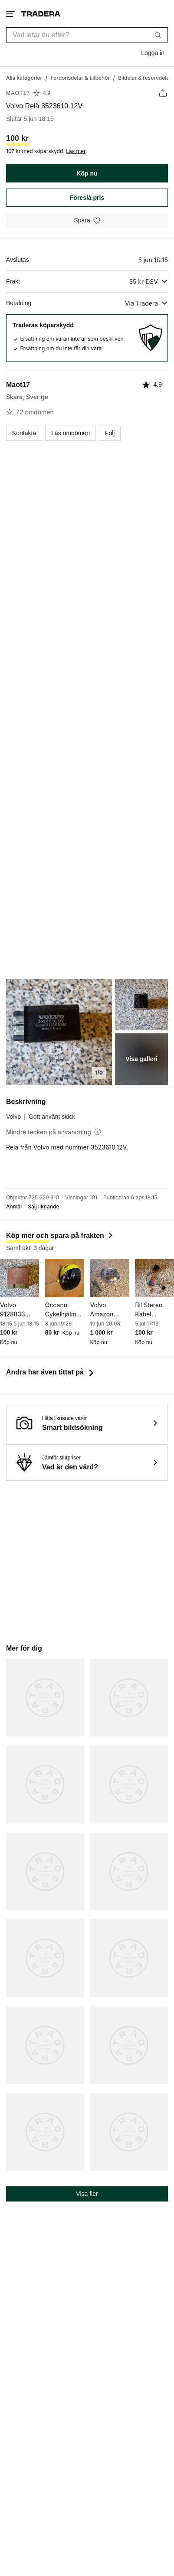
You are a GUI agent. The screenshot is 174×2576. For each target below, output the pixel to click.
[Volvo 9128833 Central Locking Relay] (19, 1278)
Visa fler (87, 2193)
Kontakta (24, 433)
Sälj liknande (43, 1207)
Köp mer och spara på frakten (60, 1235)
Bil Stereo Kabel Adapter (148, 1310)
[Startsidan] (40, 13)
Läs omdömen (70, 433)
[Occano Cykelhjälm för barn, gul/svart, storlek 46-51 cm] (64, 1278)
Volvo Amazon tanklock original (102, 1310)
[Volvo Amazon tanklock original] (109, 1278)
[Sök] (157, 34)
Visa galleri (141, 1058)
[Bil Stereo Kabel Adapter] (154, 1278)
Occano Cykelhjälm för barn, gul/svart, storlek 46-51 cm (64, 1310)
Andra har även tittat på (51, 1372)
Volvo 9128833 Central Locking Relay (12, 1310)
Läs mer (75, 151)
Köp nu (86, 173)
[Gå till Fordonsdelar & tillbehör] (80, 77)
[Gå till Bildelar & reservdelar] (144, 77)
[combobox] (87, 35)
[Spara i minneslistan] (87, 220)
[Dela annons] (163, 93)
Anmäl (14, 1207)
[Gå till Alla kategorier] (24, 77)
